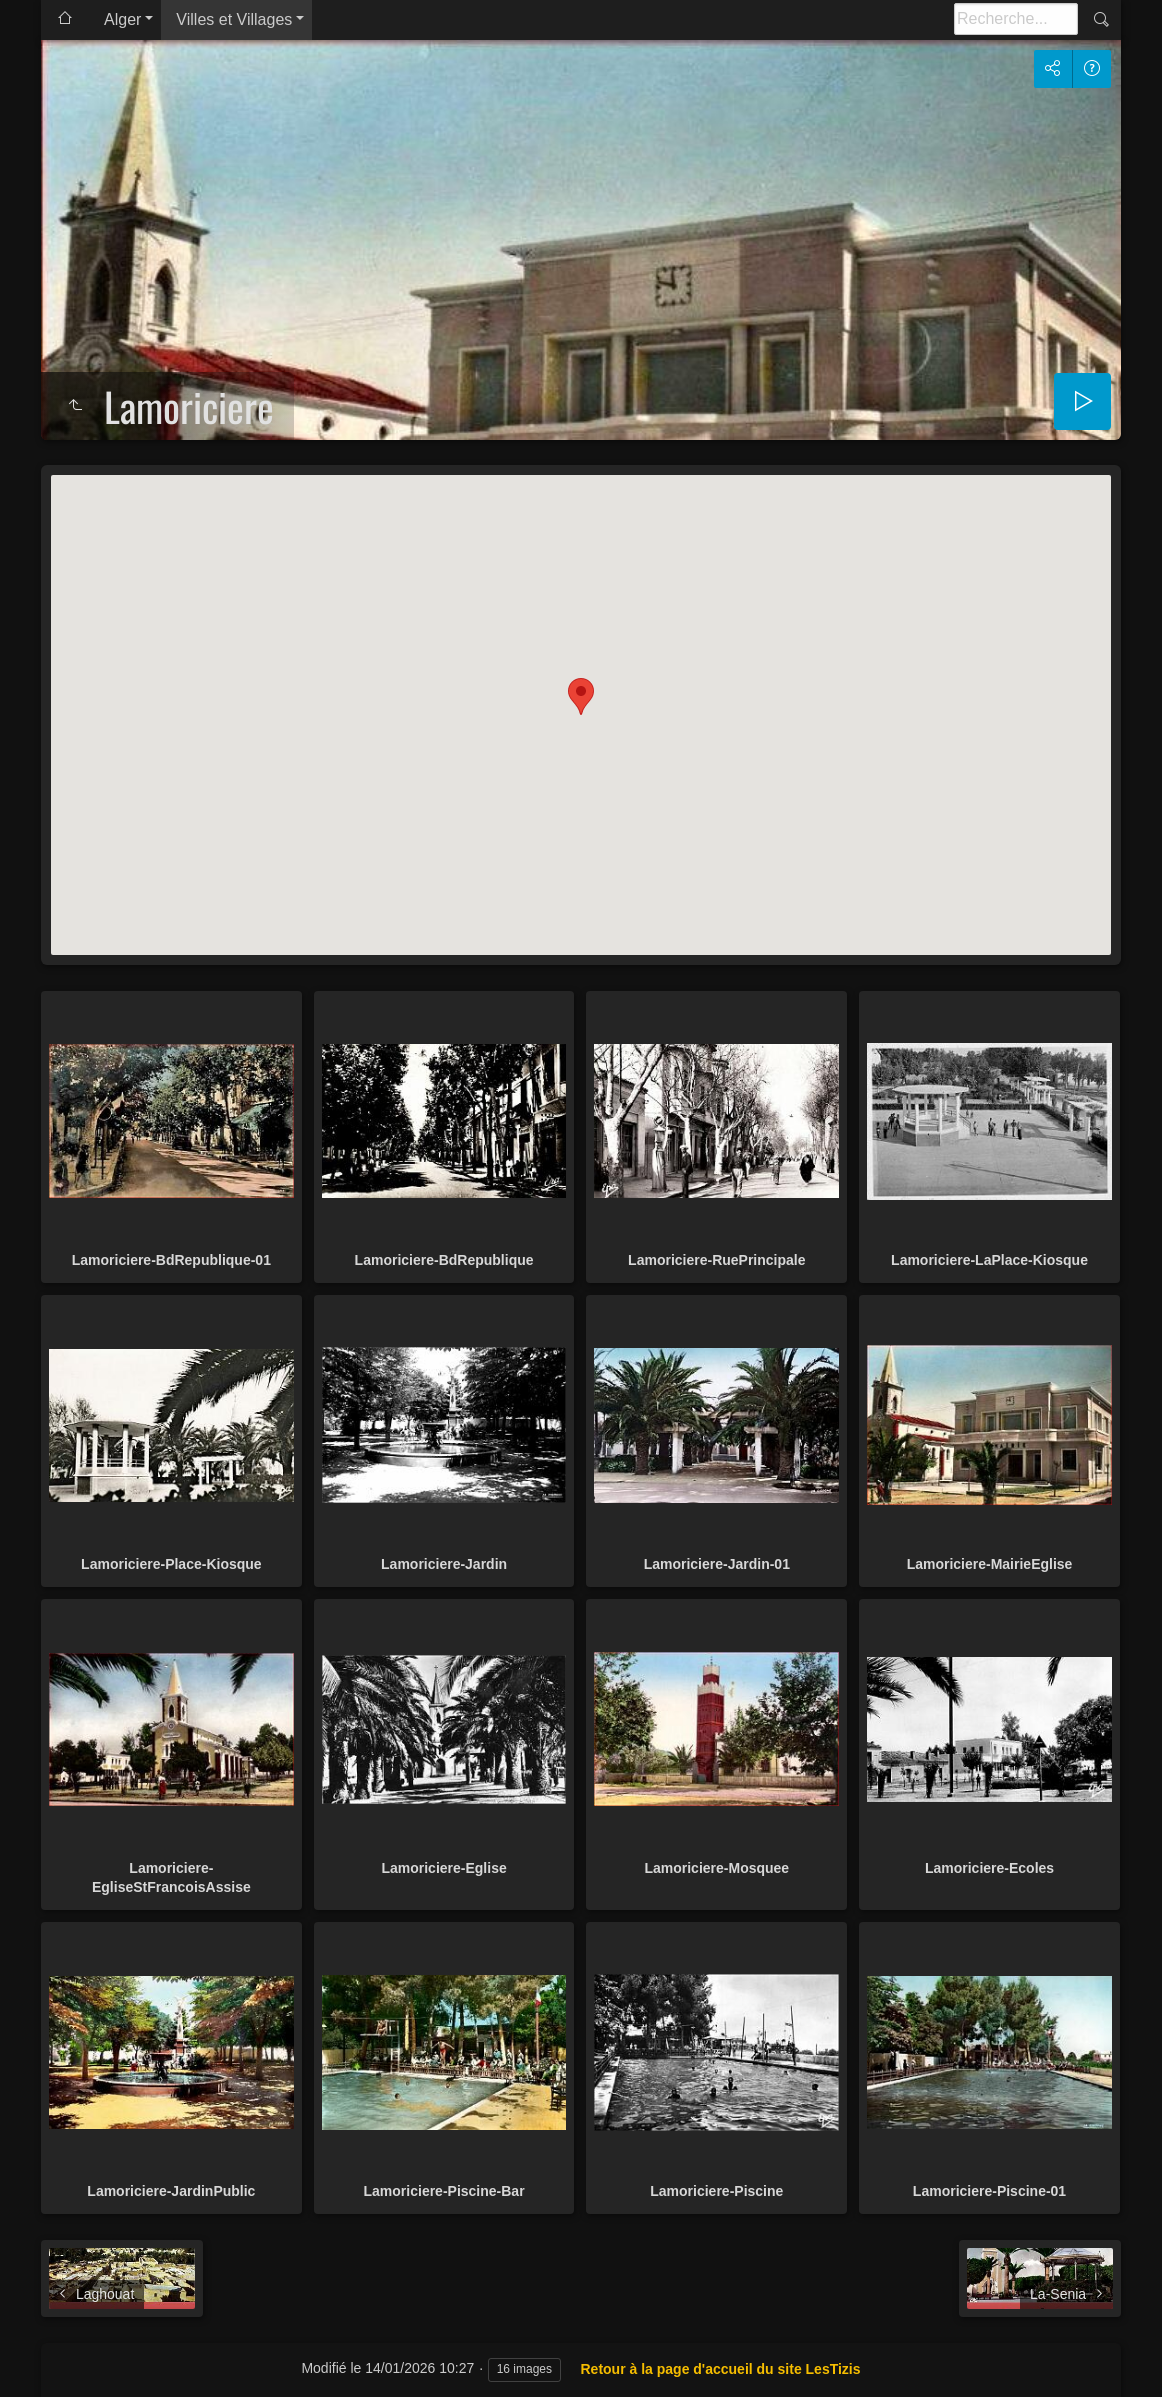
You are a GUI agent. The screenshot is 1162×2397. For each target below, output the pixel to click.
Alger (122, 19)
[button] (581, 696)
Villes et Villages (234, 19)
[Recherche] (1016, 19)
